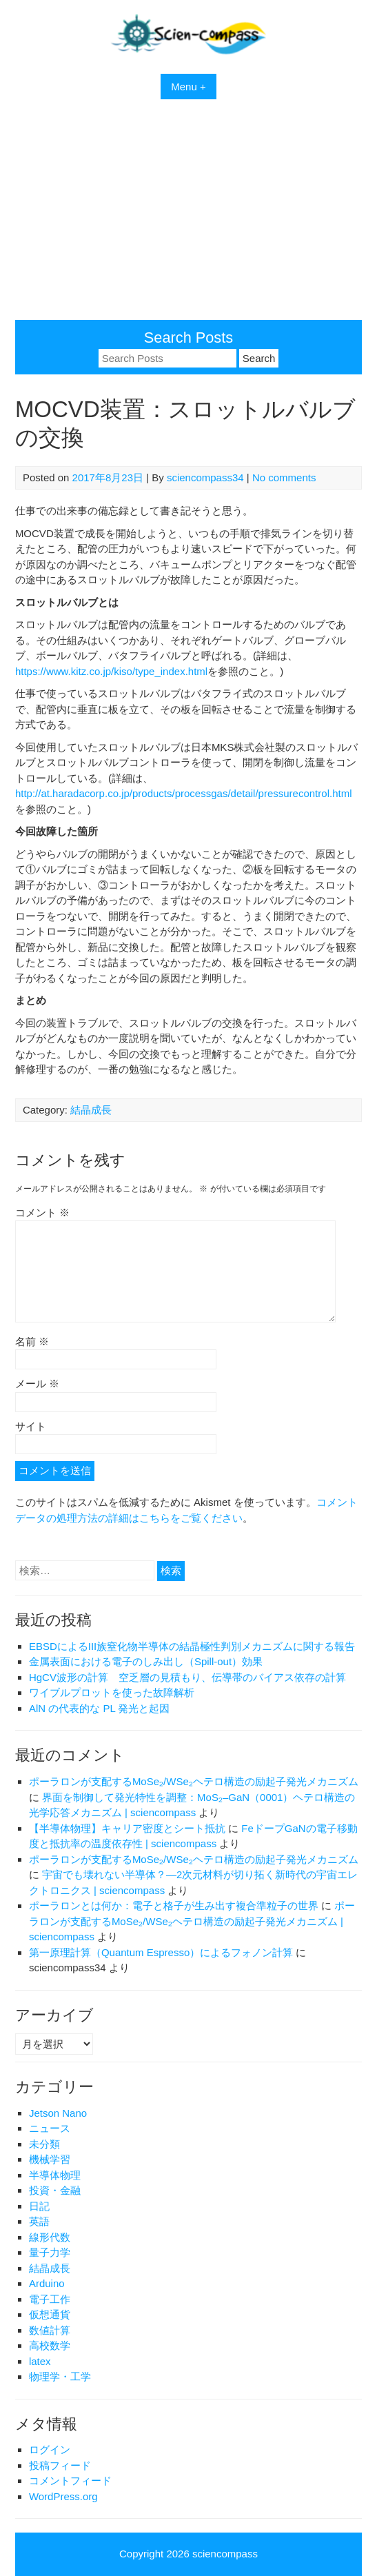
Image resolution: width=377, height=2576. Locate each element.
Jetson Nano (58, 2113)
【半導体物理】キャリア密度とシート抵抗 (127, 1828)
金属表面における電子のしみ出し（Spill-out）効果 (146, 1661)
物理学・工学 (60, 2376)
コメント (42, 1212)
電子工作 (49, 2299)
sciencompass (225, 2553)
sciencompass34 (205, 477)
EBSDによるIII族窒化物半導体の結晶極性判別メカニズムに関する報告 (192, 1646)
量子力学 (49, 2252)
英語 (39, 2221)
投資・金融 (55, 2190)
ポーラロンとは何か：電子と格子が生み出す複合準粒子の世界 (173, 1905)
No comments (284, 477)
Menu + (188, 86)
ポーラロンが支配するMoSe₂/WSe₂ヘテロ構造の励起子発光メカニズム (193, 1781)
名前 (32, 1341)
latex (40, 2361)
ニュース (49, 2128)
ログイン (49, 2449)
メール (37, 1383)
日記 (39, 2206)
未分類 (44, 2144)
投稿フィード (60, 2465)
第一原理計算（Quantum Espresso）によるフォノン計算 (161, 1952)
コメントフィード (70, 2480)
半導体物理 (55, 2175)
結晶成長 (91, 1110)
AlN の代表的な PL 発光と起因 (99, 1708)
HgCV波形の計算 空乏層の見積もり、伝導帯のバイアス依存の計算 (187, 1677)
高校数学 (49, 2345)
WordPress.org (63, 2496)
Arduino (47, 2283)
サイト (30, 1426)
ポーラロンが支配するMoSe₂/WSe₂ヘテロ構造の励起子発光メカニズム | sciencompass (192, 1921)
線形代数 (49, 2237)
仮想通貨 (49, 2314)
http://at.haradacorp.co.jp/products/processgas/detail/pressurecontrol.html (183, 793)
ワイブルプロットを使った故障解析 (111, 1692)
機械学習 (49, 2159)
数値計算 (49, 2330)
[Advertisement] (188, 216)
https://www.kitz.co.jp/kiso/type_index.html (111, 671)
